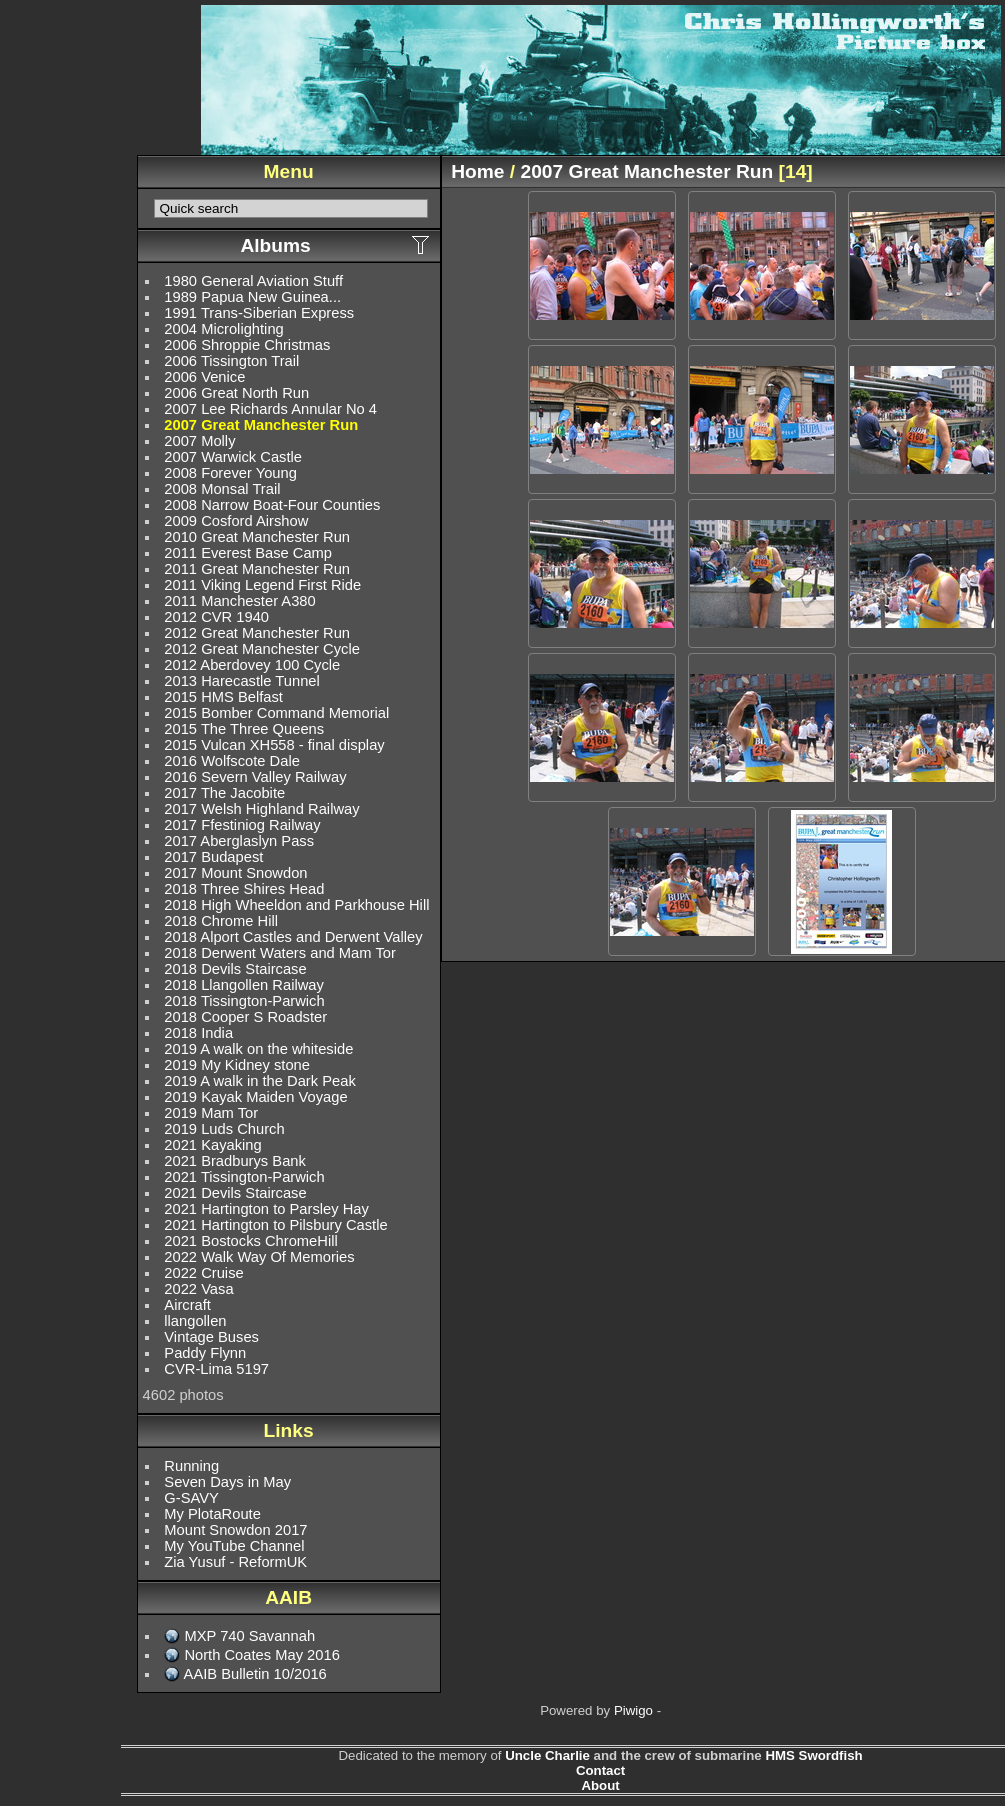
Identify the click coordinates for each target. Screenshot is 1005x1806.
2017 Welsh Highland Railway (261, 809)
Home (477, 171)
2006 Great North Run (236, 393)
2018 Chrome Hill (221, 921)
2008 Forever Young (230, 473)
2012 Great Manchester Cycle (262, 649)
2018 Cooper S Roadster (245, 1017)
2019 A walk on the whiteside (258, 1049)
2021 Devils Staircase (235, 1193)
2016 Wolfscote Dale (232, 761)
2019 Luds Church (224, 1129)
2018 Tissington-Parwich (244, 1001)
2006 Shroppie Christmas (247, 345)
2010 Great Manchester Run (257, 537)
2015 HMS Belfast (223, 697)
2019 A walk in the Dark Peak (259, 1081)
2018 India (198, 1033)
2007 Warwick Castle (233, 457)
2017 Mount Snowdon (235, 873)
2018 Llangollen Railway (244, 985)
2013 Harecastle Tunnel (241, 681)
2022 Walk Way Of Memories (259, 1257)
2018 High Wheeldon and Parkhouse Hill (296, 905)
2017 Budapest (213, 857)
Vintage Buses (211, 1337)
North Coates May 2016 (261, 1655)
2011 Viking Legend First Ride (262, 585)
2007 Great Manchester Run (261, 425)
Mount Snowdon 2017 (235, 1530)
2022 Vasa (198, 1289)
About (600, 1785)
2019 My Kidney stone (237, 1065)
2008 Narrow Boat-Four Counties (272, 505)
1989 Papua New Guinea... (252, 297)
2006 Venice (204, 377)
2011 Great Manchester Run (257, 569)
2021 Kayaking (212, 1145)
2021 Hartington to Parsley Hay (266, 1209)
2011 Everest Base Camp (248, 553)
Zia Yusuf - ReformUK (235, 1562)
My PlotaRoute (212, 1514)
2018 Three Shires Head (244, 889)
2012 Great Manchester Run (257, 633)
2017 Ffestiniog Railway (242, 825)
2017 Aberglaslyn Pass (239, 841)
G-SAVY (191, 1498)
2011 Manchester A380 (239, 601)
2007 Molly (199, 441)
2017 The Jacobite (224, 793)
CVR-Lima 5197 (216, 1369)
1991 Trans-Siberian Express (259, 313)
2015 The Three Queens (244, 729)
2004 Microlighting (223, 329)
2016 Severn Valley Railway (255, 777)
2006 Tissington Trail (231, 361)
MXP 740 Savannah (249, 1636)
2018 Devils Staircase (235, 969)
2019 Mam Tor (211, 1113)
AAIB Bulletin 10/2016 (255, 1674)
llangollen (195, 1321)
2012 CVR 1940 (216, 617)
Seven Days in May (227, 1482)
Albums (275, 245)
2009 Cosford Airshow (236, 521)
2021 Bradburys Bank (235, 1161)
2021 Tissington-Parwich (244, 1177)
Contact (600, 1770)
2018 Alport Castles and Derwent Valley (293, 937)
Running (191, 1466)
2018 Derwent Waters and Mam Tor (280, 953)
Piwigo (633, 1710)
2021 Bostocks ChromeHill (250, 1241)
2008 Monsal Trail (222, 489)
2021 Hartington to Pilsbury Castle (275, 1225)
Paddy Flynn (205, 1353)
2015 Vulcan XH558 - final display (274, 745)
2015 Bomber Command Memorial (276, 713)
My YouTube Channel (234, 1546)
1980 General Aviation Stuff (253, 281)
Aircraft (187, 1305)
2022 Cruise (203, 1273)
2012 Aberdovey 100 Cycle (252, 665)
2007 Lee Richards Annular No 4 (270, 409)
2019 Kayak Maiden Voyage (255, 1097)
